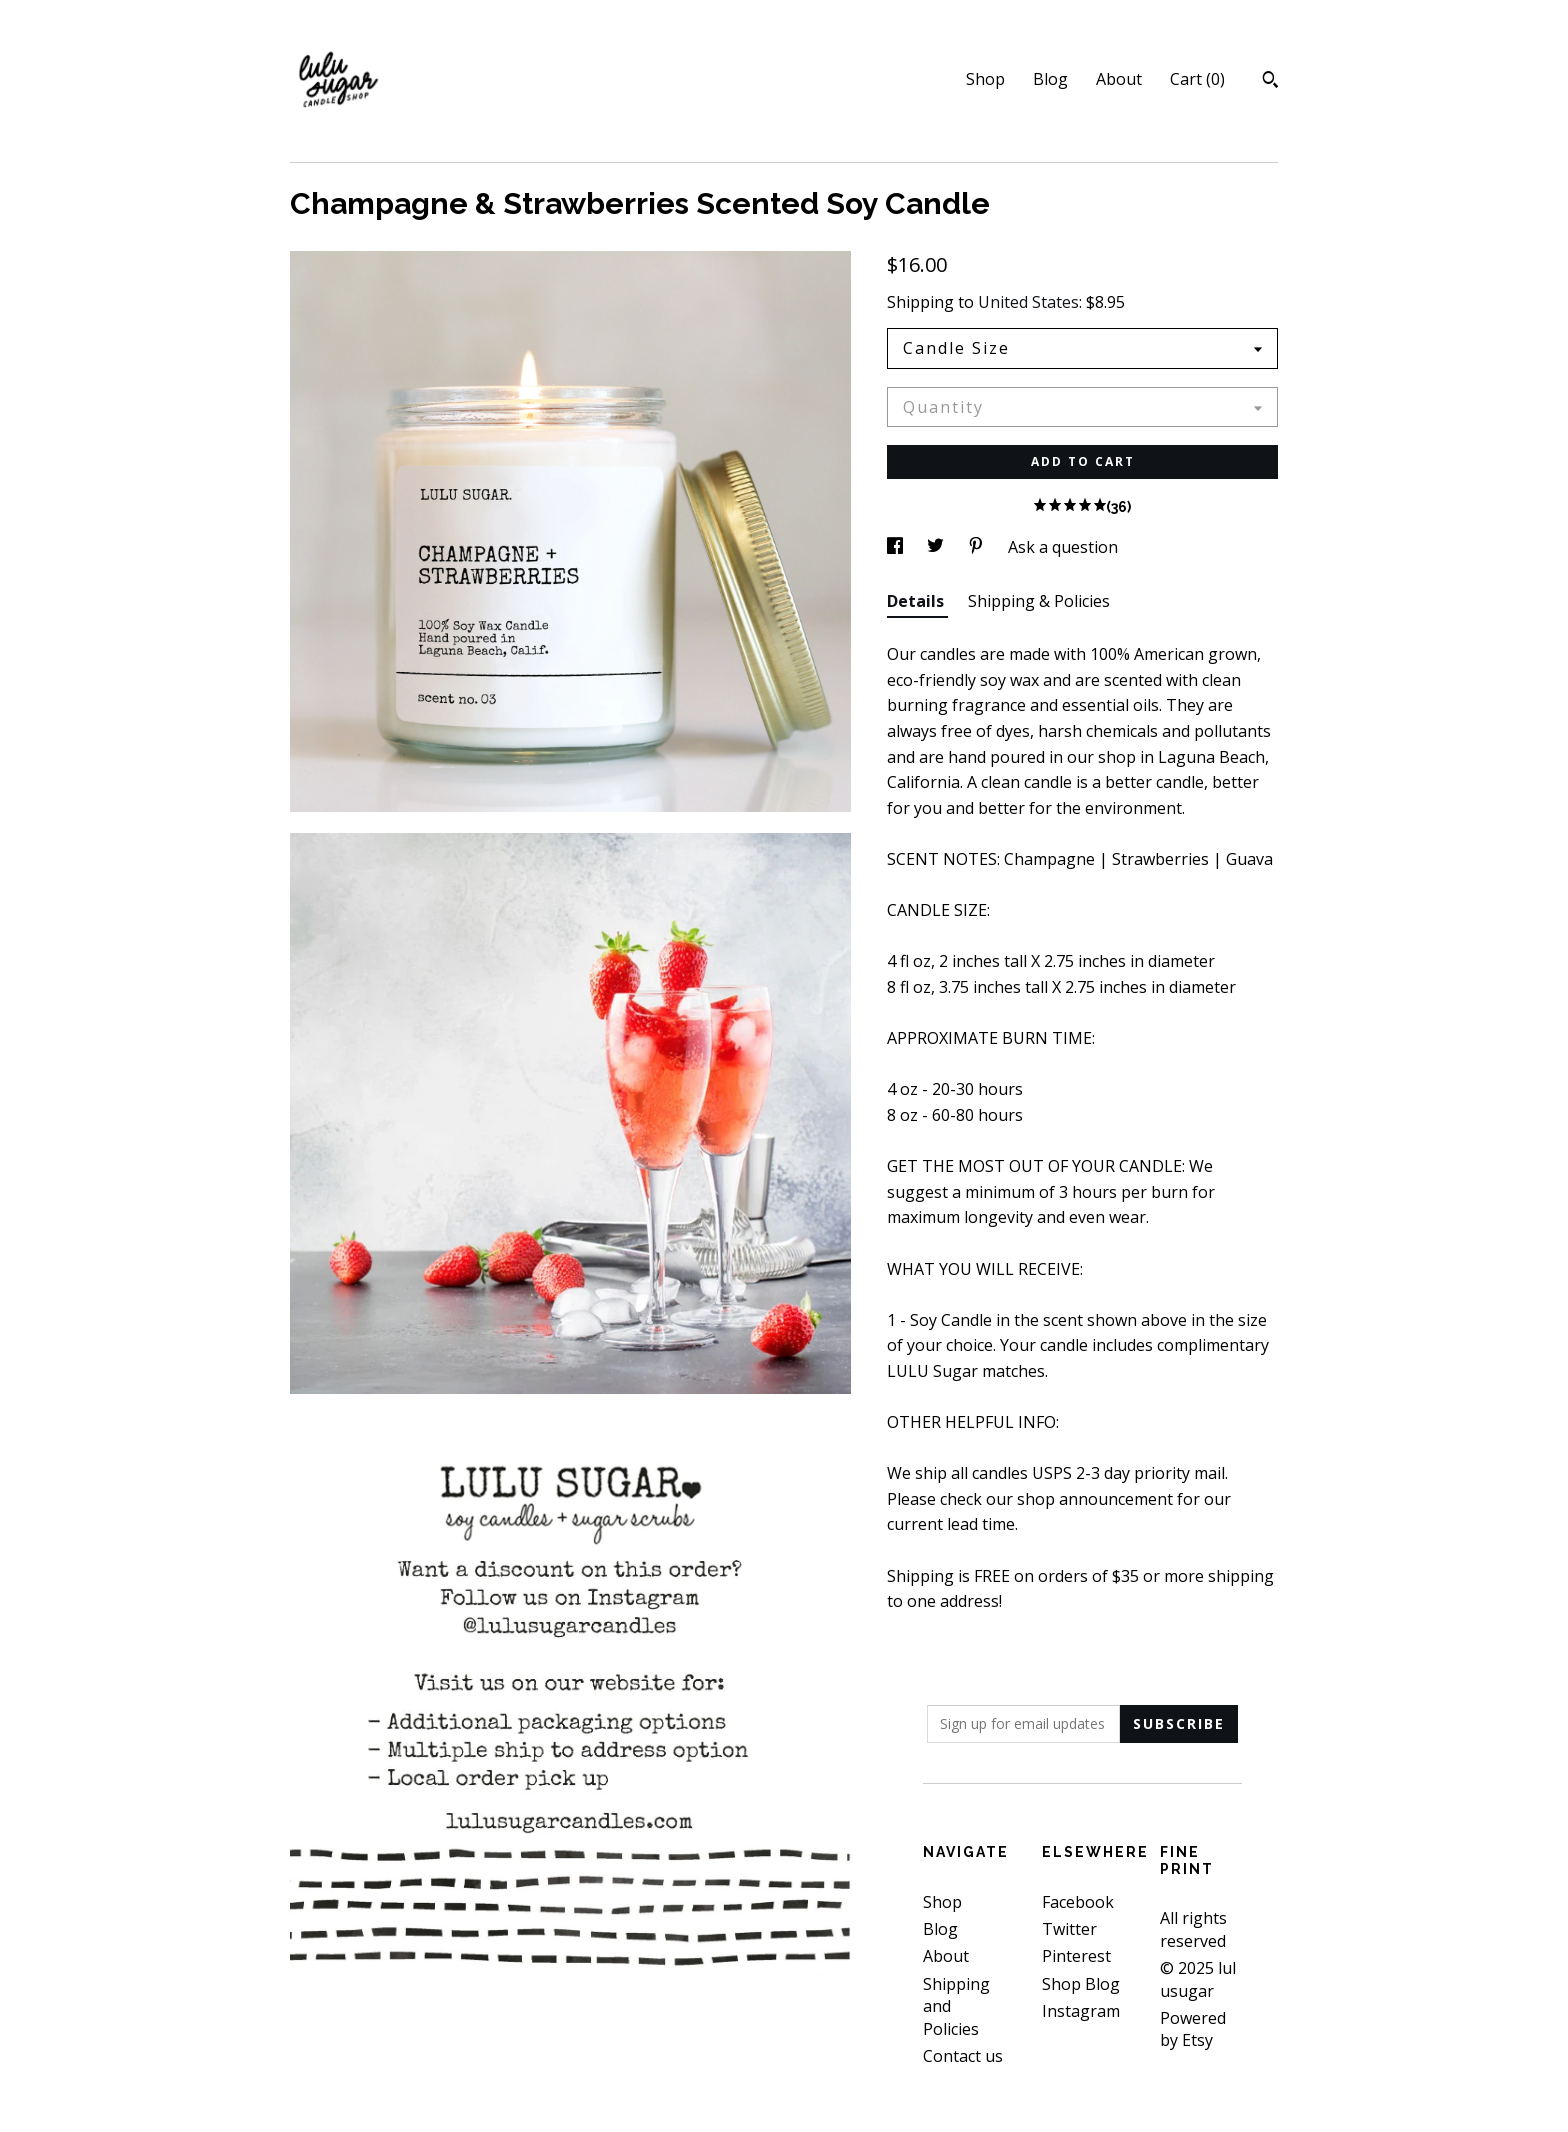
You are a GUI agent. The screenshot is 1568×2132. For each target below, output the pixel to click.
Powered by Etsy (1193, 2029)
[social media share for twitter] (937, 547)
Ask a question (1063, 547)
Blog (1050, 79)
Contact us (963, 2056)
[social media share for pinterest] (978, 547)
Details (917, 601)
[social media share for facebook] (897, 547)
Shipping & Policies (1039, 601)
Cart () (1197, 79)
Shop (985, 79)
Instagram (1081, 2011)
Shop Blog (1081, 1984)
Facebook (1078, 1902)
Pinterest (1076, 1956)
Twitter (1069, 1929)
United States (1028, 302)
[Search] (1270, 82)
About (1119, 79)
